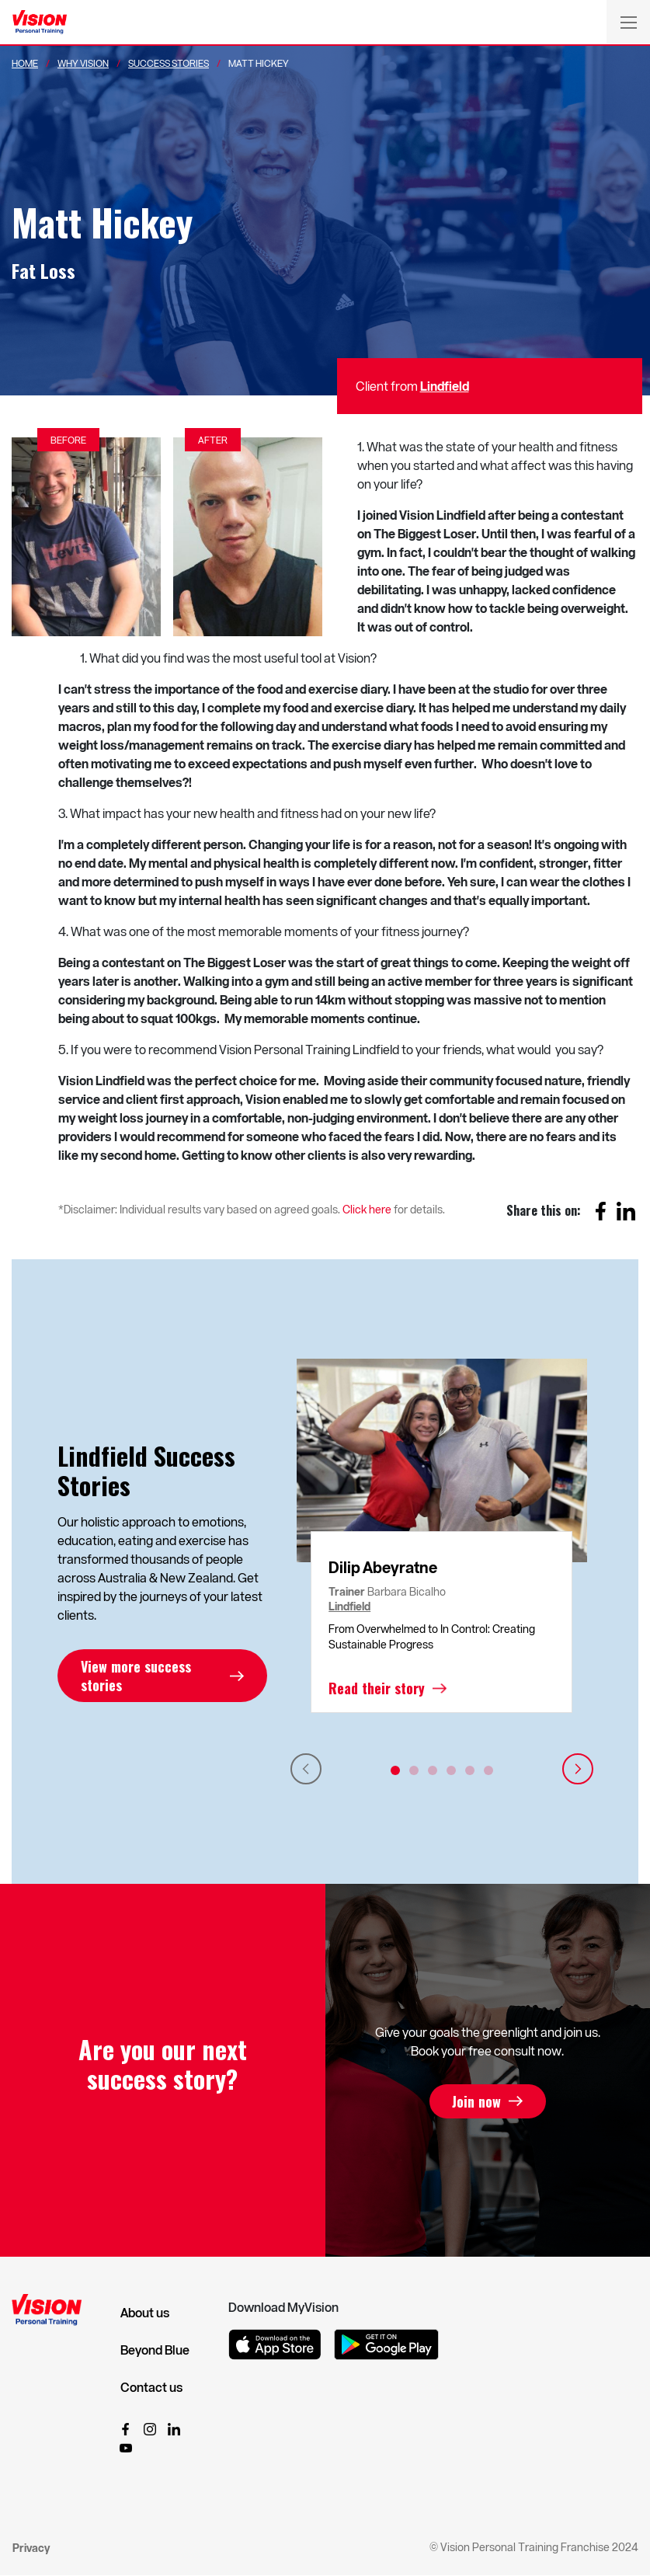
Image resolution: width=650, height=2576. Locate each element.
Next (577, 1768)
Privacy (31, 2547)
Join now (476, 2101)
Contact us (151, 2387)
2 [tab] (414, 1770)
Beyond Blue (154, 2349)
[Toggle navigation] (628, 22)
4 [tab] (451, 1770)
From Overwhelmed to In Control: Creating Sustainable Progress (431, 1636)
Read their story (376, 1688)
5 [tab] (469, 1770)
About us (144, 2312)
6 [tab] (488, 1770)
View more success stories (136, 1675)
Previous (306, 1768)
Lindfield (444, 386)
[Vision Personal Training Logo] (39, 22)
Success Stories (168, 63)
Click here (366, 1209)
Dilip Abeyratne (382, 1567)
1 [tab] (395, 1770)
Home (25, 63)
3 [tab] (432, 1770)
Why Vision (83, 63)
